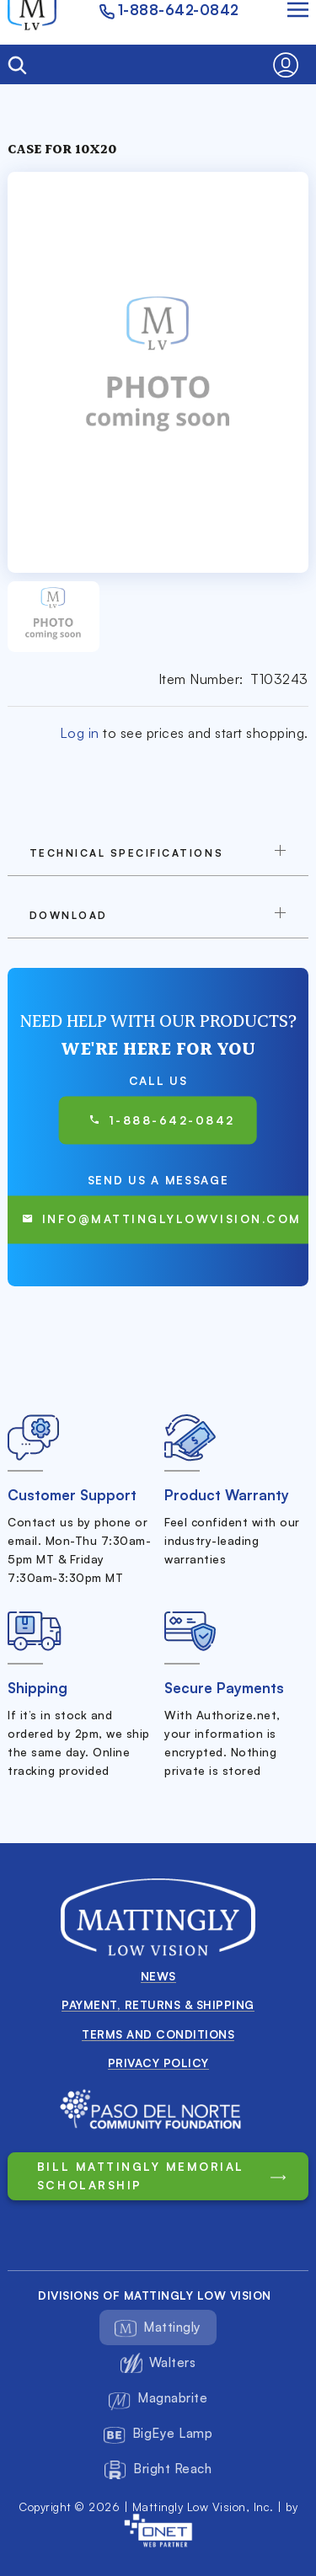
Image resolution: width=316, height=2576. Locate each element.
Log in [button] (79, 732)
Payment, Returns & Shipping (158, 2004)
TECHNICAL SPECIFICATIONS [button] (126, 853)
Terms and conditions (158, 2034)
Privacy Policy (158, 2062)
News (158, 1976)
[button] (290, 64)
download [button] (68, 915)
